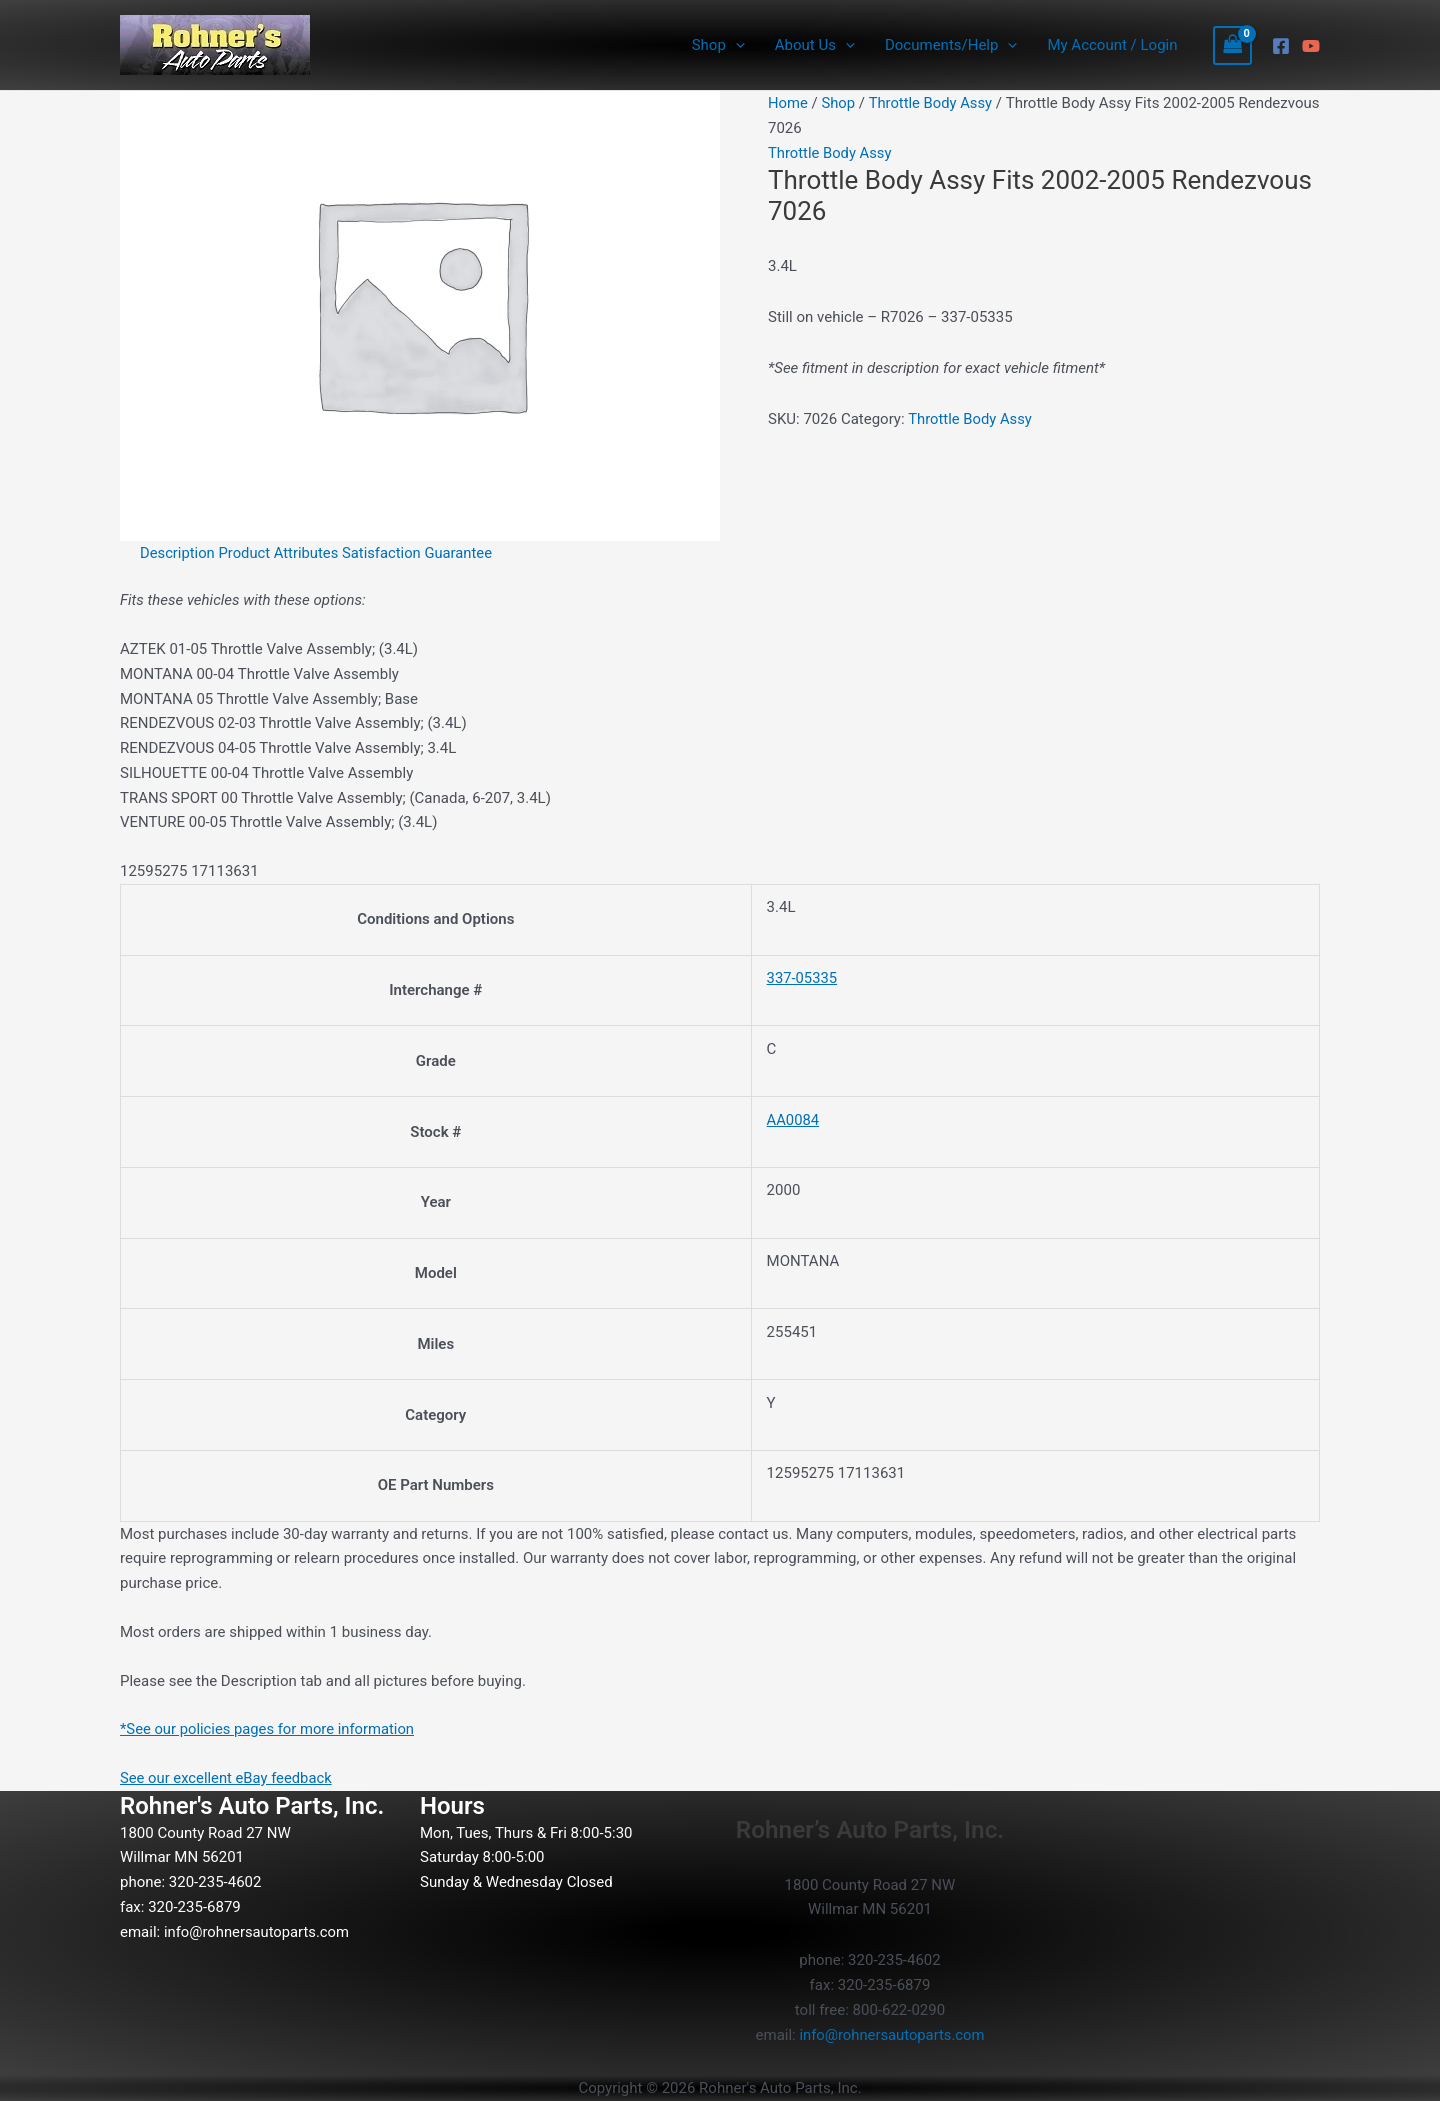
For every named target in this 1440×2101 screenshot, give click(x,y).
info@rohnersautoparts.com (258, 1932)
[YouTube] (1311, 46)
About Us (815, 45)
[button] (735, 45)
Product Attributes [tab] (281, 553)
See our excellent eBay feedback (227, 1778)
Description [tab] (178, 553)
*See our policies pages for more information (269, 1729)
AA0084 (793, 1120)
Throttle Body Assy (932, 103)
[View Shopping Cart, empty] (1233, 45)
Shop (718, 45)
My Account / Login (1112, 45)
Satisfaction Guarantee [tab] (421, 553)
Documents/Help (951, 45)
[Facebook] (1281, 46)
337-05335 (803, 978)
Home (788, 103)
